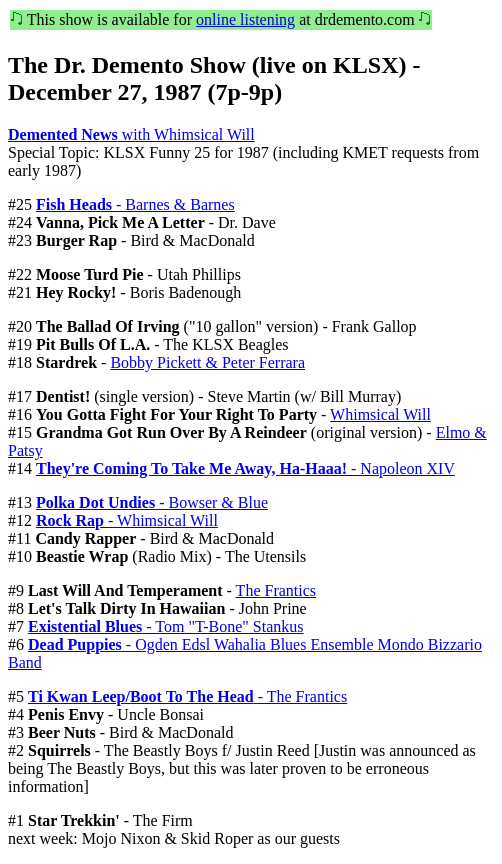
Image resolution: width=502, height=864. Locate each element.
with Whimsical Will (131, 134)
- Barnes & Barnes (135, 204)
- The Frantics (187, 696)
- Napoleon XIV (245, 468)
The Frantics (276, 590)
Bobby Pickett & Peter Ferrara (207, 362)
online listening (245, 19)
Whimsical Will (380, 414)
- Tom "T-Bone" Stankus (166, 626)
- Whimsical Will (127, 520)
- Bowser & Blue (152, 502)
